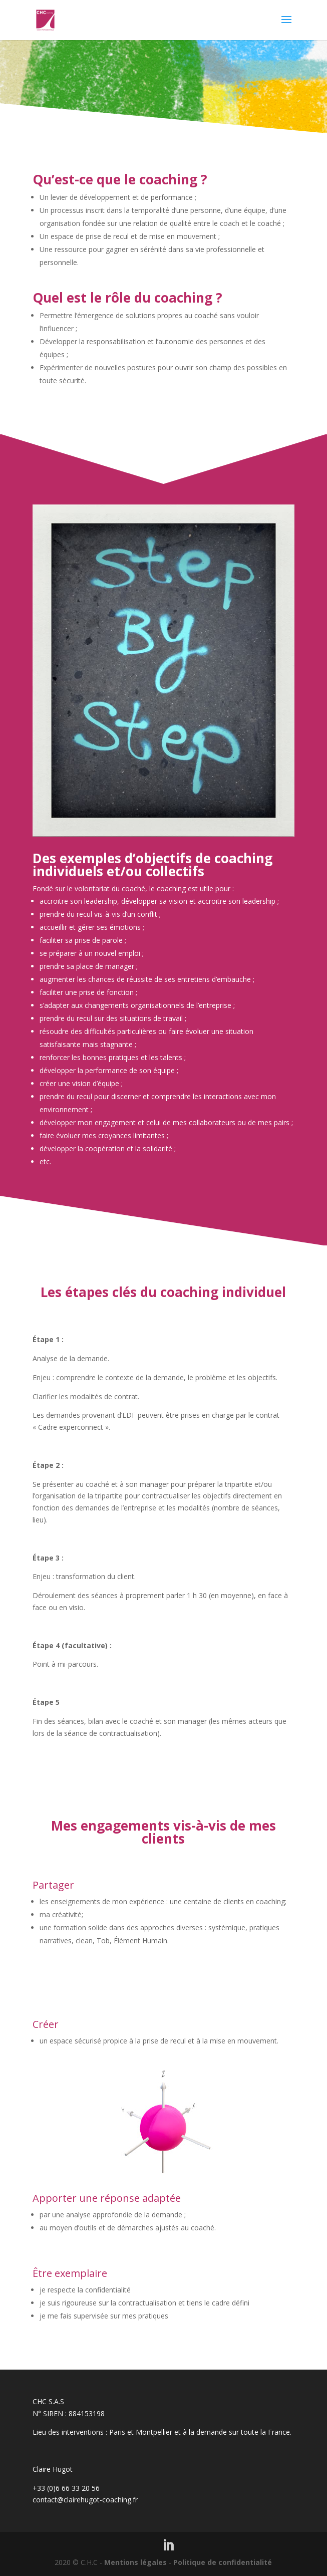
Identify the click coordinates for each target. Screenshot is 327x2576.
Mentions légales (135, 2562)
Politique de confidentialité (222, 2562)
